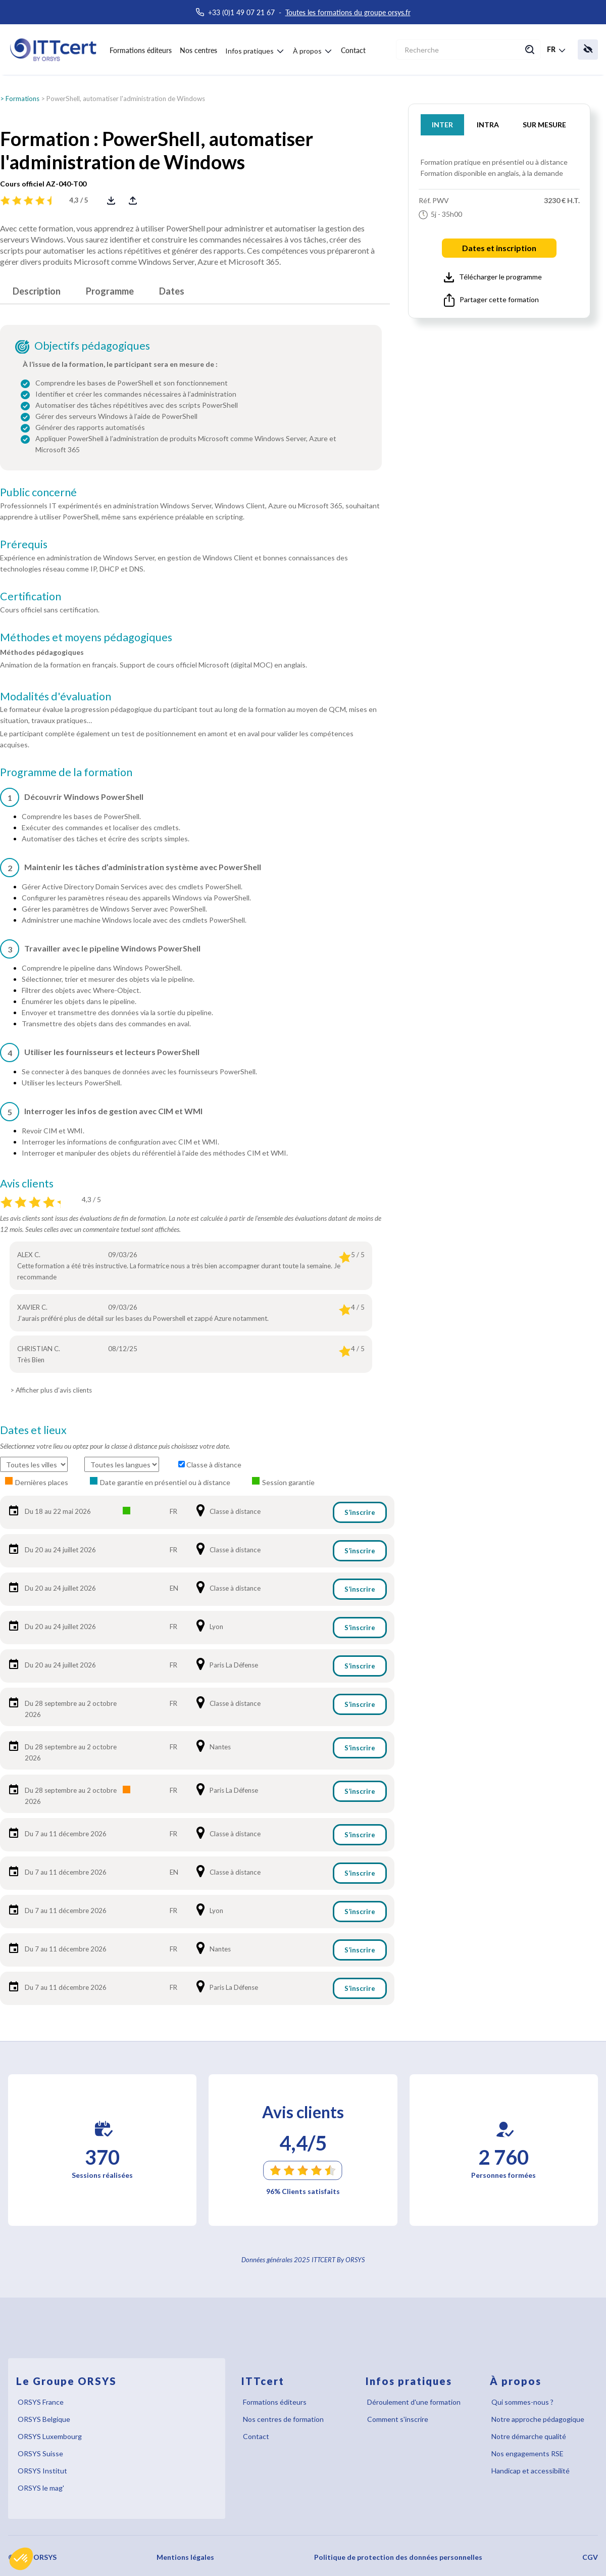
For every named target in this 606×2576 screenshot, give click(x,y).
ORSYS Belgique (44, 2419)
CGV (590, 2557)
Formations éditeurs (141, 50)
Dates (171, 291)
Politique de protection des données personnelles (398, 2557)
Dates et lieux (33, 1430)
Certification (30, 596)
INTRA (488, 124)
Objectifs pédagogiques (92, 345)
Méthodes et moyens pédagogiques (86, 637)
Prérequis (23, 544)
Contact (353, 50)
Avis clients (27, 1183)
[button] (21, 2559)
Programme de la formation (66, 772)
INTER (442, 124)
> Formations (19, 98)
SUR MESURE (544, 124)
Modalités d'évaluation (55, 696)
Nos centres (198, 50)
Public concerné (38, 492)
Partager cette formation (491, 300)
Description (37, 291)
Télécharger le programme (493, 277)
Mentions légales (185, 2557)
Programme (110, 291)
